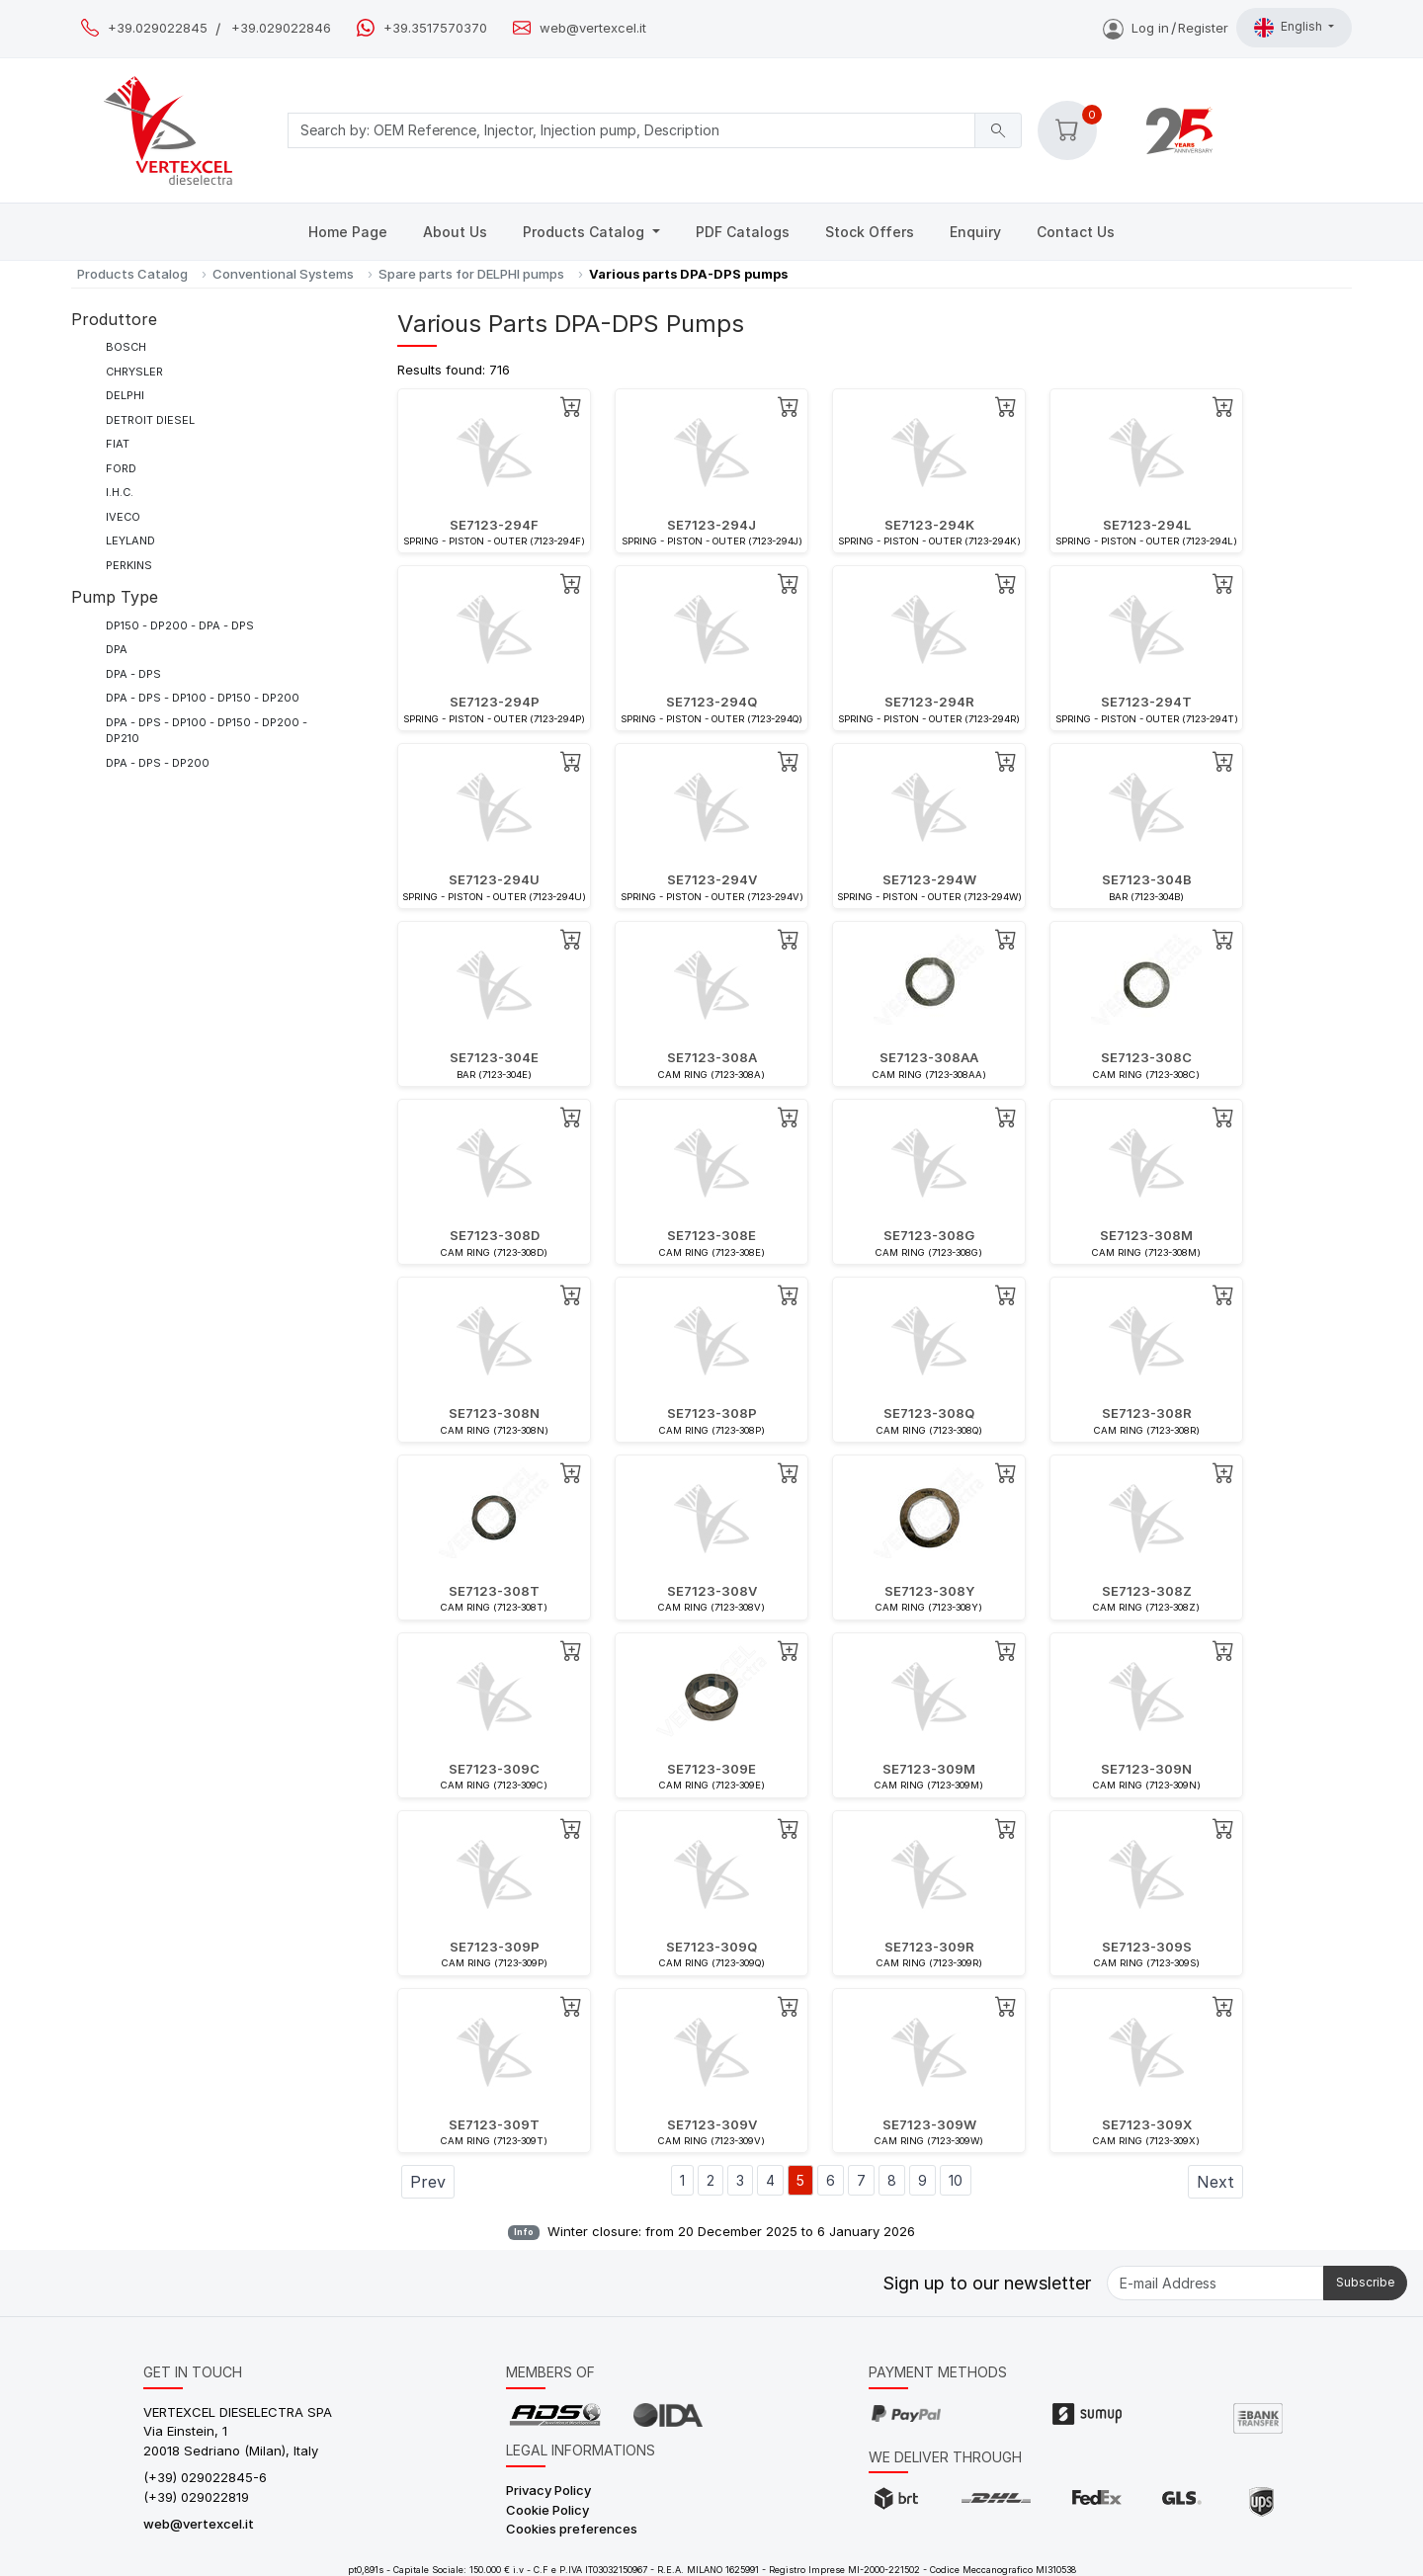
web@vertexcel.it (593, 28)
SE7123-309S (1147, 1946)
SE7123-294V (712, 879)
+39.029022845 (158, 28)
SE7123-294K (929, 525)
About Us (455, 231)
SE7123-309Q (711, 1946)
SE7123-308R (1147, 1413)
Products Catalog (585, 231)
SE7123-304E (494, 1057)
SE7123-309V (712, 2124)
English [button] (1289, 28)
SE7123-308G (928, 1235)
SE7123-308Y (929, 1591)
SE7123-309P (495, 1946)
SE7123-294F (494, 525)
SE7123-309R (929, 1946)
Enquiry (975, 231)
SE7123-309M (928, 1769)
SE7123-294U (494, 879)
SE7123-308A (712, 1057)
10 (956, 2180)
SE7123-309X (1147, 2124)
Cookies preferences (571, 2528)
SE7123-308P (712, 1413)
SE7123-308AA (928, 1057)
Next (1215, 2182)
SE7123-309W (929, 2124)
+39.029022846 (281, 28)
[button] (1067, 130)
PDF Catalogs (743, 231)
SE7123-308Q (928, 1413)
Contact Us (1076, 231)
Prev (428, 2182)
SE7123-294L (1147, 525)
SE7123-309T (494, 2124)
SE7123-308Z (1147, 1591)
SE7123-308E (711, 1235)
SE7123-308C (1146, 1057)
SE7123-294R (929, 701)
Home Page (347, 231)
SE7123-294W (929, 879)
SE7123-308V (712, 1591)
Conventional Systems (283, 274)
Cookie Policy (547, 2510)
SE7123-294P (495, 701)
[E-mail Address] (1215, 2283)
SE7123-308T (494, 1591)
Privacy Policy (548, 2490)
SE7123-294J (711, 525)
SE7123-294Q (711, 701)
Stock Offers (869, 231)
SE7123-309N (1146, 1769)
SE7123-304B (1147, 879)
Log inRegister (1165, 28)
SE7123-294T (1146, 701)
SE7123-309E (711, 1769)
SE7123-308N (494, 1413)
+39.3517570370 (435, 28)
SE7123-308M (1146, 1235)
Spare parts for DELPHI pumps (471, 274)
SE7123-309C (494, 1769)
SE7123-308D (495, 1235)
